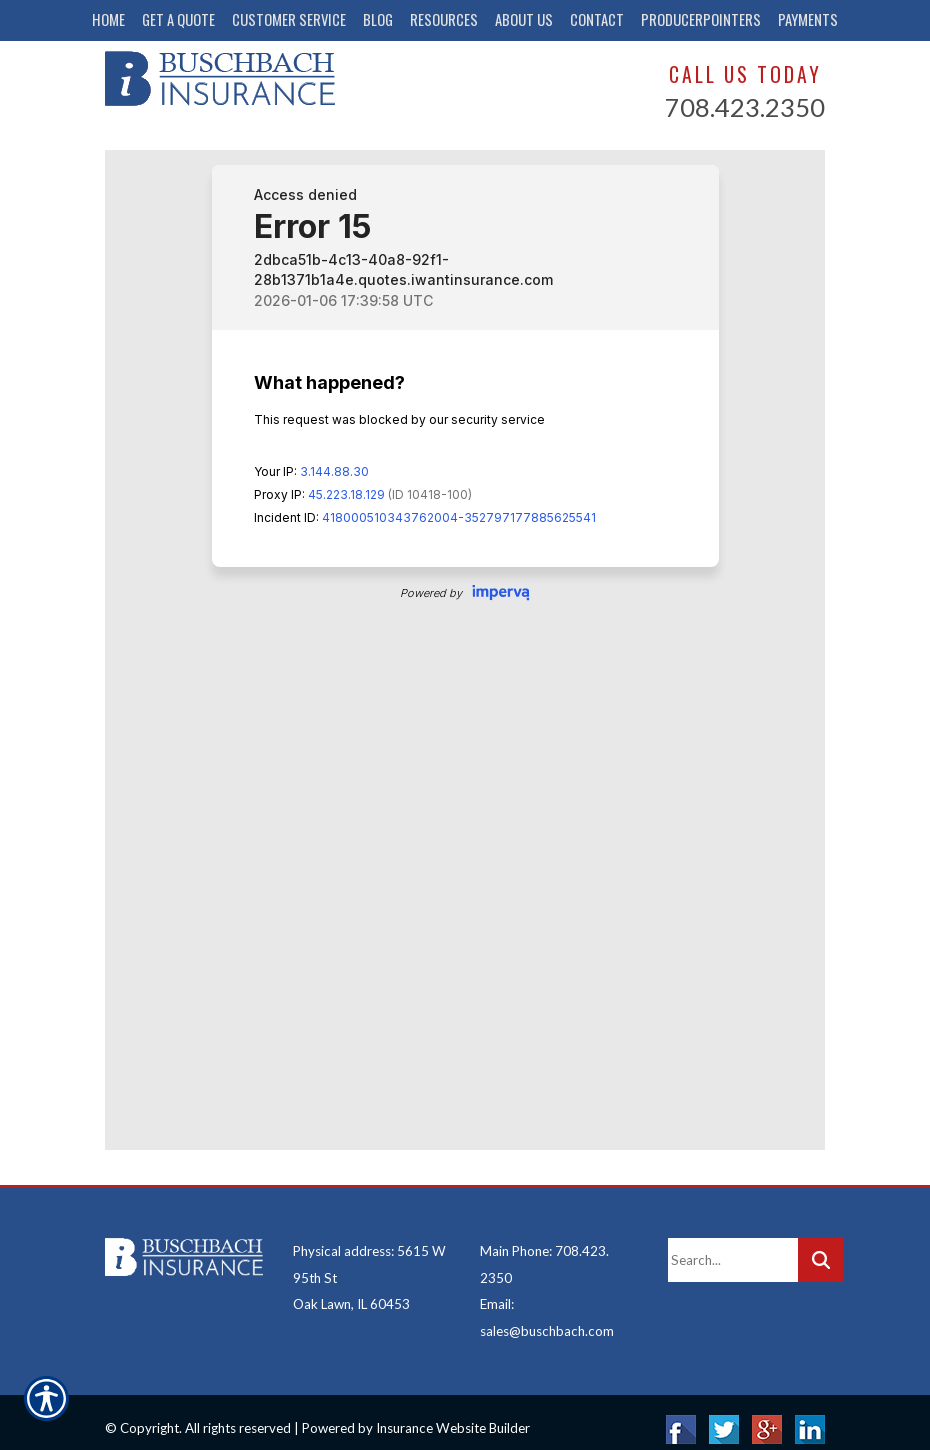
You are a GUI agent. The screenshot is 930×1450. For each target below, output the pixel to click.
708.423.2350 (745, 107)
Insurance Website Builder (453, 1414)
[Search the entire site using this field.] (733, 1246)
